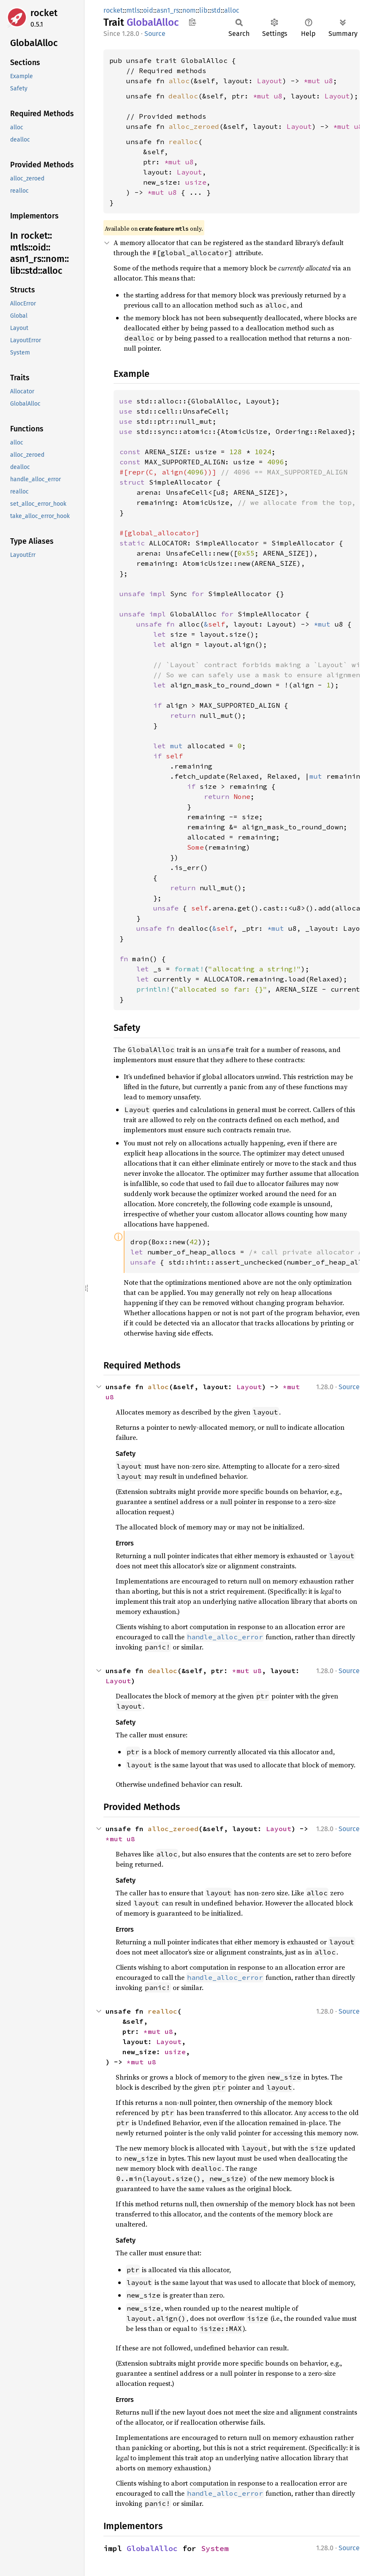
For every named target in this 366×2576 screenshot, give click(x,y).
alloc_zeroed (193, 126)
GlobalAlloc (152, 2548)
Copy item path (192, 22)
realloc (183, 141)
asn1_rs (168, 10)
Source (154, 34)
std (216, 10)
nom (189, 10)
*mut (314, 80)
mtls (133, 10)
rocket (43, 13)
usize (195, 182)
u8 (329, 80)
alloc (231, 10)
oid (148, 10)
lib (203, 10)
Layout (269, 80)
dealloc (183, 96)
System (215, 2548)
